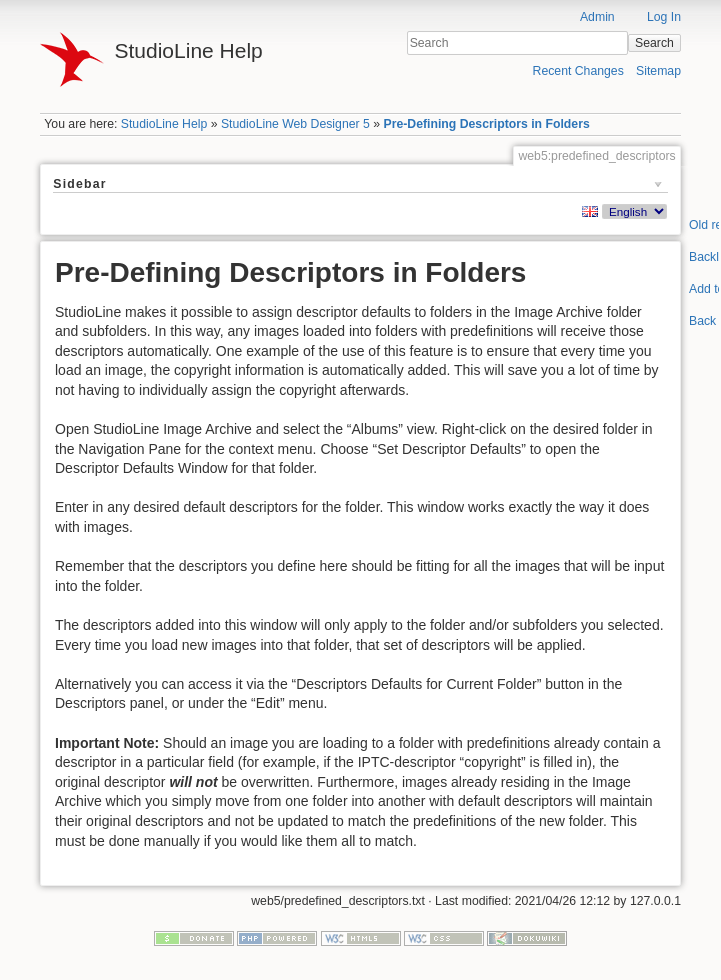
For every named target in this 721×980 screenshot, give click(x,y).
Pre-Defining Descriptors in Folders (486, 124)
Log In (664, 17)
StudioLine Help (164, 124)
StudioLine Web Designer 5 (295, 124)
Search (654, 43)
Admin (597, 17)
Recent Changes (578, 71)
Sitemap (658, 71)
